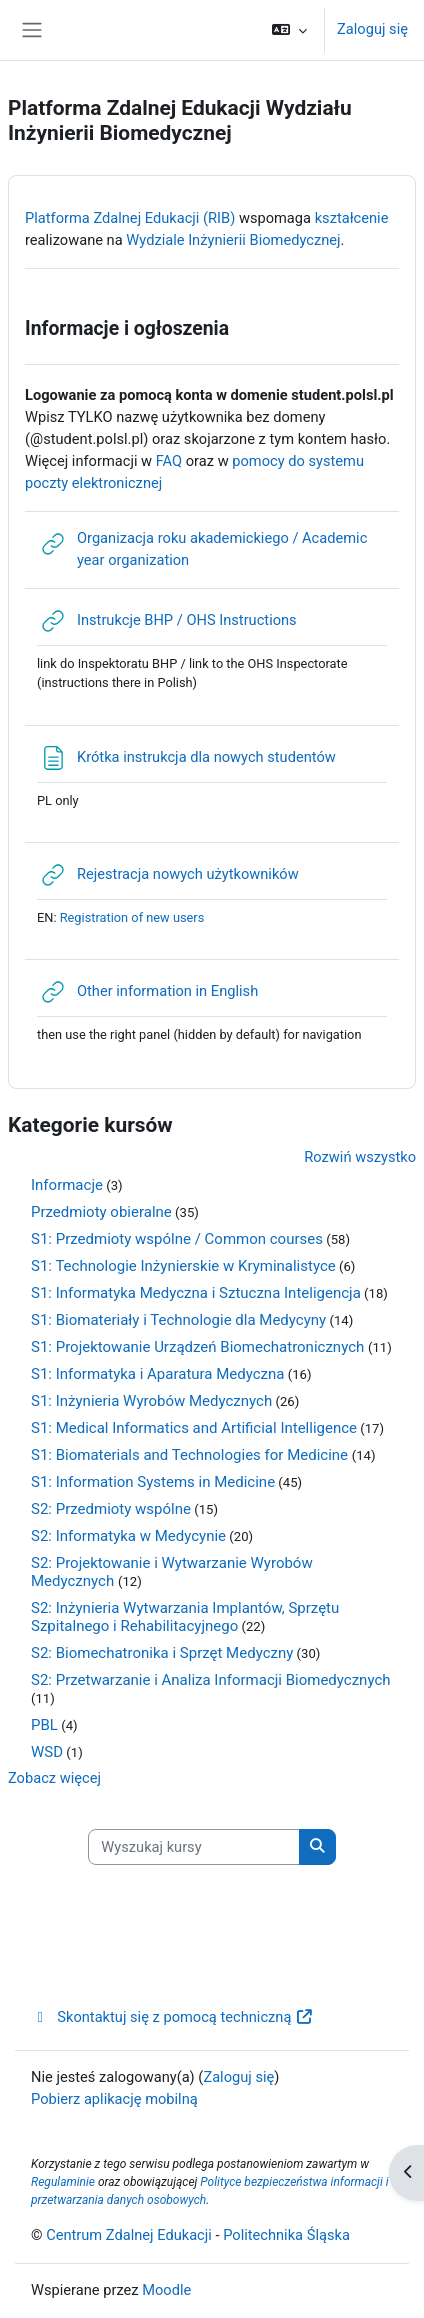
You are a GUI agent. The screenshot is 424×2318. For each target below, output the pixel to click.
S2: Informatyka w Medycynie (128, 1536)
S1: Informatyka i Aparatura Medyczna (157, 1374)
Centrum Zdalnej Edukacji (129, 2235)
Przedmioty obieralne (101, 1212)
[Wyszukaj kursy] (194, 1847)
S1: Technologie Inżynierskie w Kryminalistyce (183, 1266)
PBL (44, 1725)
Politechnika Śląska (286, 2235)
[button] (289, 30)
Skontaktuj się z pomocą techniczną (172, 2017)
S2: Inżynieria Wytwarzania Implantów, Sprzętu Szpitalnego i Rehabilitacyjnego (185, 1617)
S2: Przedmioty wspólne (111, 1509)
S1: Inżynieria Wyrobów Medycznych (151, 1401)
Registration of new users (132, 917)
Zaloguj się (372, 29)
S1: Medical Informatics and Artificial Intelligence (194, 1428)
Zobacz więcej (54, 1778)
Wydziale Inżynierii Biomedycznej (233, 240)
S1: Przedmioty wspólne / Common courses (177, 1239)
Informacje (67, 1185)
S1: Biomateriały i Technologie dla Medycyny (178, 1320)
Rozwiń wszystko (360, 1157)
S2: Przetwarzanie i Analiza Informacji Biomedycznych (211, 1680)
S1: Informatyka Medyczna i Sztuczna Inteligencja (196, 1293)
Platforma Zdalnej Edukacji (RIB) (130, 218)
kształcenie (352, 218)
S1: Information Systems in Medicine (153, 1482)
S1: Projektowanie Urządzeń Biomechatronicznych (199, 1347)
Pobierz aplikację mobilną (114, 2099)
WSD (47, 1752)
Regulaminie (63, 2182)
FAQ (169, 461)
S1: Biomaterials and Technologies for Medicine (191, 1455)
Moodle (166, 2290)
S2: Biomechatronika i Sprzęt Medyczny (162, 1653)
